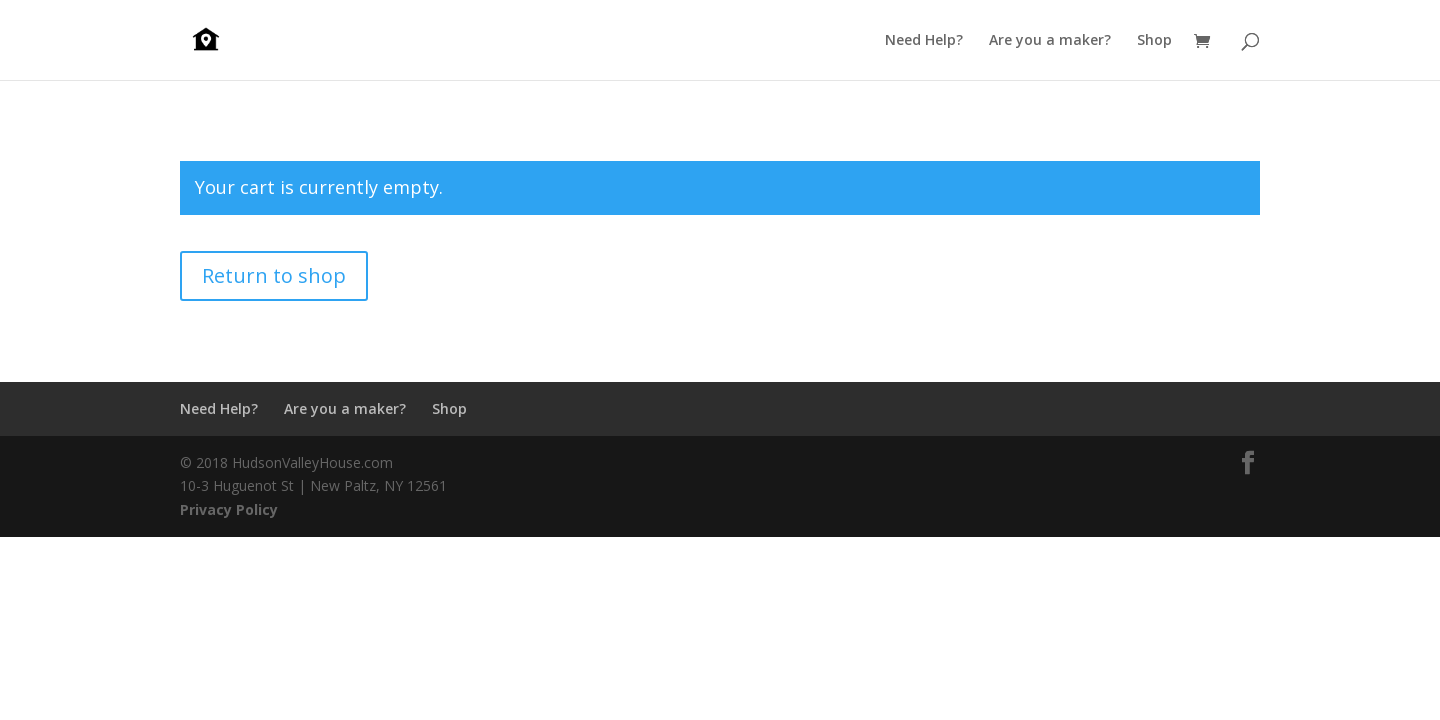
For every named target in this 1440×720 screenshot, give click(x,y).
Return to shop (274, 275)
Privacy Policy (229, 509)
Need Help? (924, 41)
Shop (1154, 41)
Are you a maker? (1050, 41)
